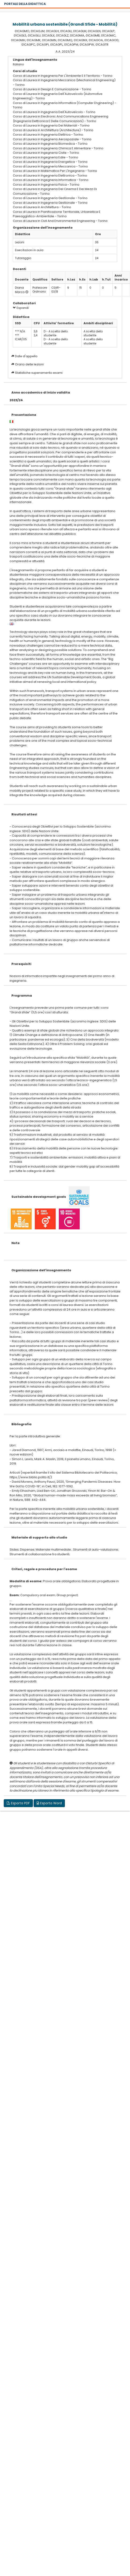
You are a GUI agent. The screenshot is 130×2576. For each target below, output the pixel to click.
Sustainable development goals (38, 1197)
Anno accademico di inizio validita (40, 392)
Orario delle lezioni (29, 364)
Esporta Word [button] (49, 1803)
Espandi (21, 308)
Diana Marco (20, 289)
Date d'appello (26, 356)
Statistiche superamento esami (39, 372)
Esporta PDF (18, 1803)
